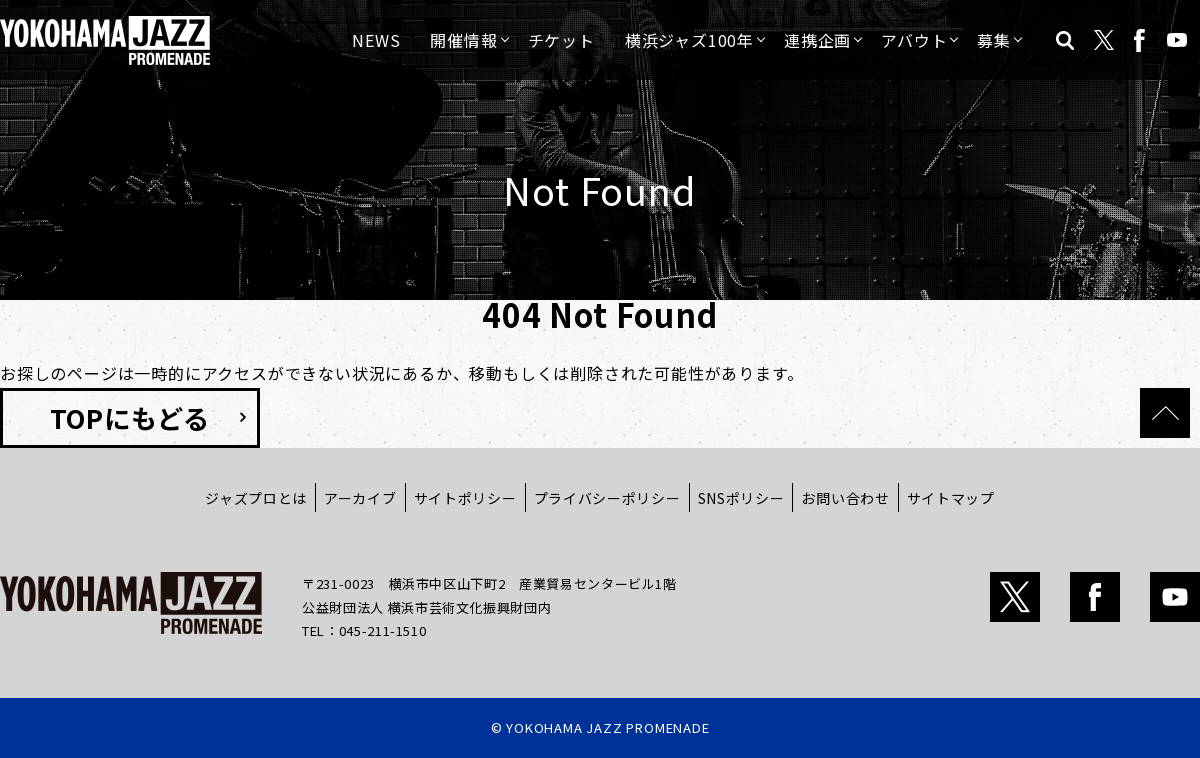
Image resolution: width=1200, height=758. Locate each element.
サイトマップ (951, 498)
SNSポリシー (741, 498)
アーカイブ (360, 498)
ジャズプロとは (256, 498)
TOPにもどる (130, 417)
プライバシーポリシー (607, 498)
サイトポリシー (465, 498)
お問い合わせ (845, 498)
